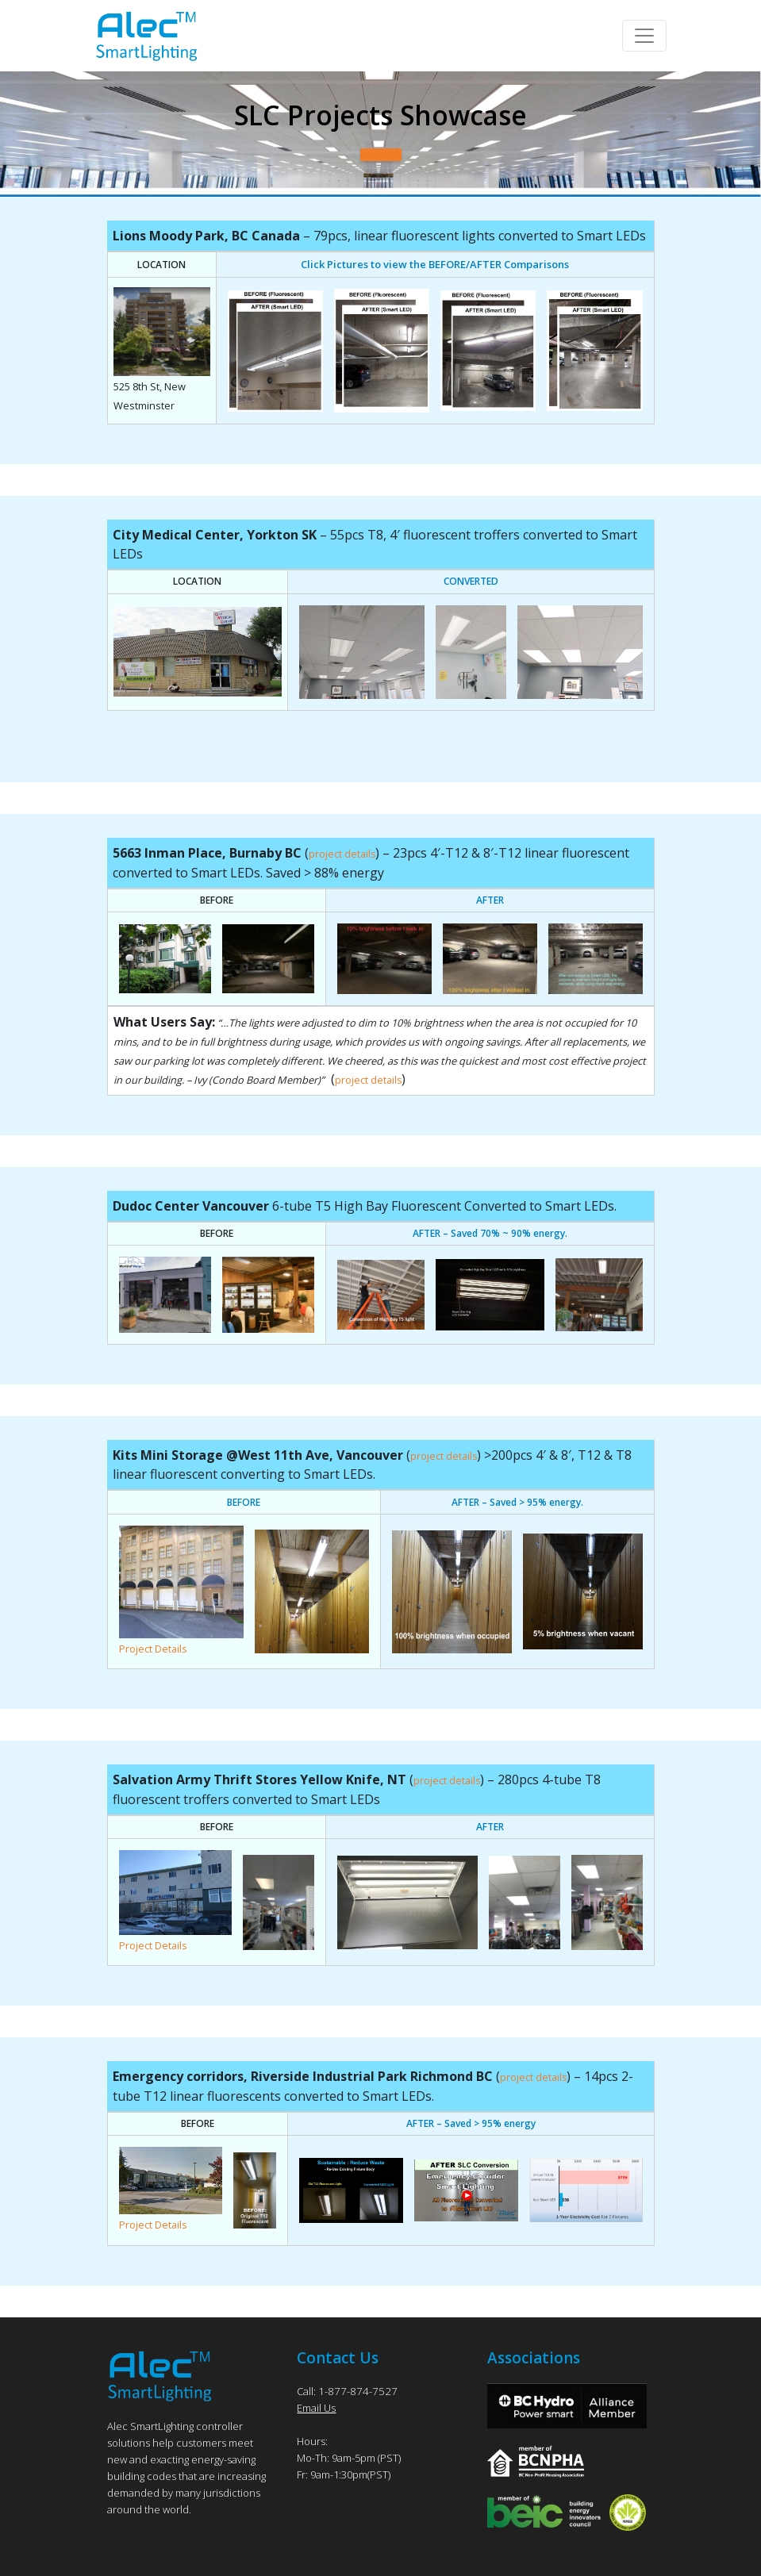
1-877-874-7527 (353, 2388)
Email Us (316, 2404)
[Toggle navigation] (644, 36)
